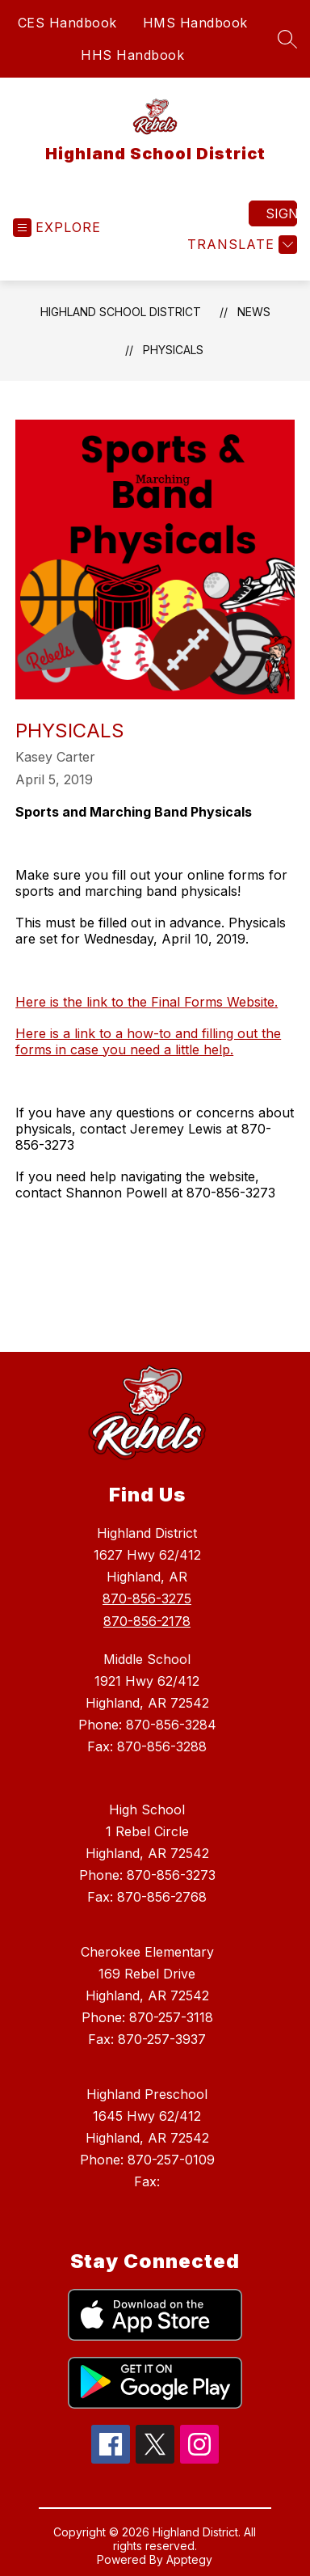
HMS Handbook (195, 23)
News (253, 312)
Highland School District (120, 312)
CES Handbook (67, 23)
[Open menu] (57, 227)
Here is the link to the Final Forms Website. (146, 1002)
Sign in (281, 213)
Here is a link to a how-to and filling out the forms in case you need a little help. (148, 1041)
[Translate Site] (240, 244)
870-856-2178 (147, 1621)
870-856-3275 (147, 1598)
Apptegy (189, 2559)
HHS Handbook (132, 55)
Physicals (173, 350)
